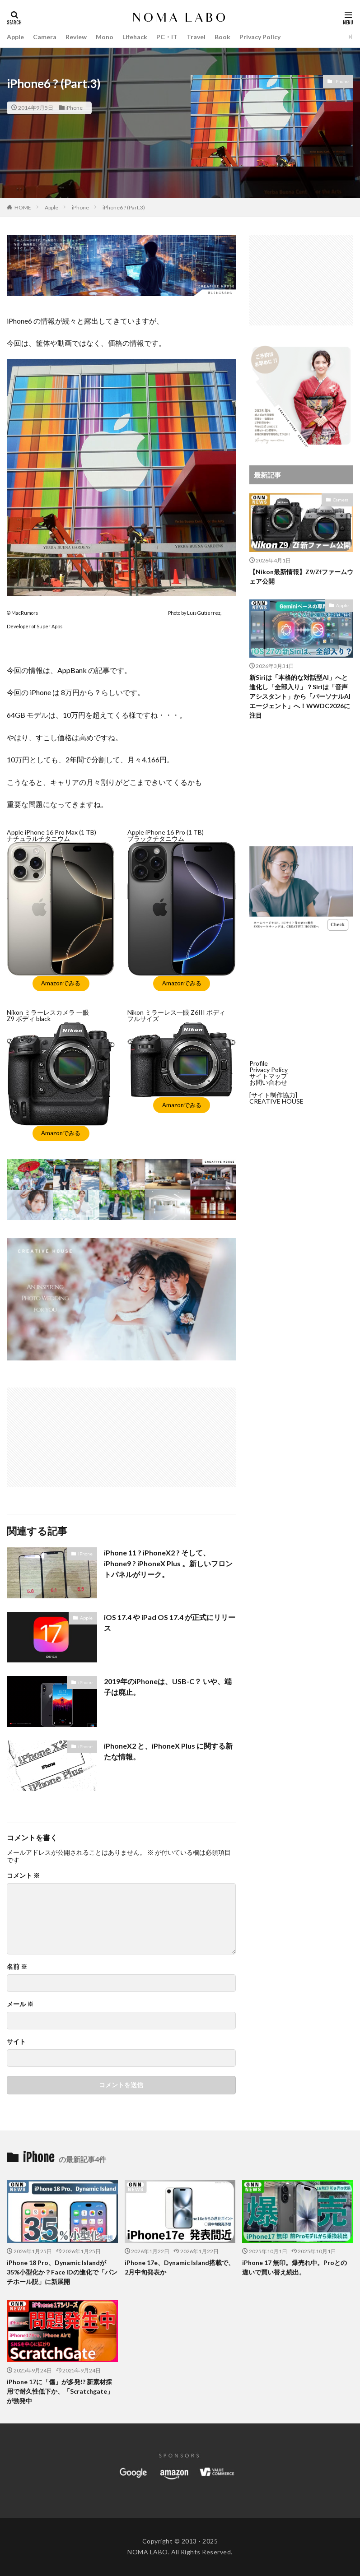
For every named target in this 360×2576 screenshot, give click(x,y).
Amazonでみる (60, 983)
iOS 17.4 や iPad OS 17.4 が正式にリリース (169, 1622)
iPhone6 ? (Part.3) (124, 207)
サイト (16, 2041)
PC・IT (167, 37)
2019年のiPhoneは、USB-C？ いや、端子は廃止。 (168, 1686)
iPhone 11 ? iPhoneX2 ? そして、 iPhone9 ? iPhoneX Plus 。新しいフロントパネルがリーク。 (168, 1563)
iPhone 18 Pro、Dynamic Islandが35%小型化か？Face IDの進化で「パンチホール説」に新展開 (62, 2272)
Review (76, 37)
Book (222, 37)
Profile (258, 1063)
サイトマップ (268, 1076)
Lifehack (134, 37)
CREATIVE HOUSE (276, 1101)
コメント (23, 1875)
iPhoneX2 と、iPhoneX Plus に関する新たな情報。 (168, 1751)
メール (20, 2004)
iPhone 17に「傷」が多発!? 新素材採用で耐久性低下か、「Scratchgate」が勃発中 (60, 2391)
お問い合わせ (268, 1082)
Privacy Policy (260, 37)
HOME (22, 207)
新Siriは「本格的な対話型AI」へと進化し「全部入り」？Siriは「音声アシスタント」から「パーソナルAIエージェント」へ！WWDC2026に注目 (300, 696)
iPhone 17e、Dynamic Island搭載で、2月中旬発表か (179, 2267)
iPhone (74, 107)
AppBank (72, 670)
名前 (17, 1966)
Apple (15, 37)
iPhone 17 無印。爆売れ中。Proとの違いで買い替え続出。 (294, 2267)
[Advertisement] (65, 1433)
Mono (104, 37)
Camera (44, 37)
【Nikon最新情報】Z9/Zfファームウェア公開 (301, 576)
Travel (196, 37)
